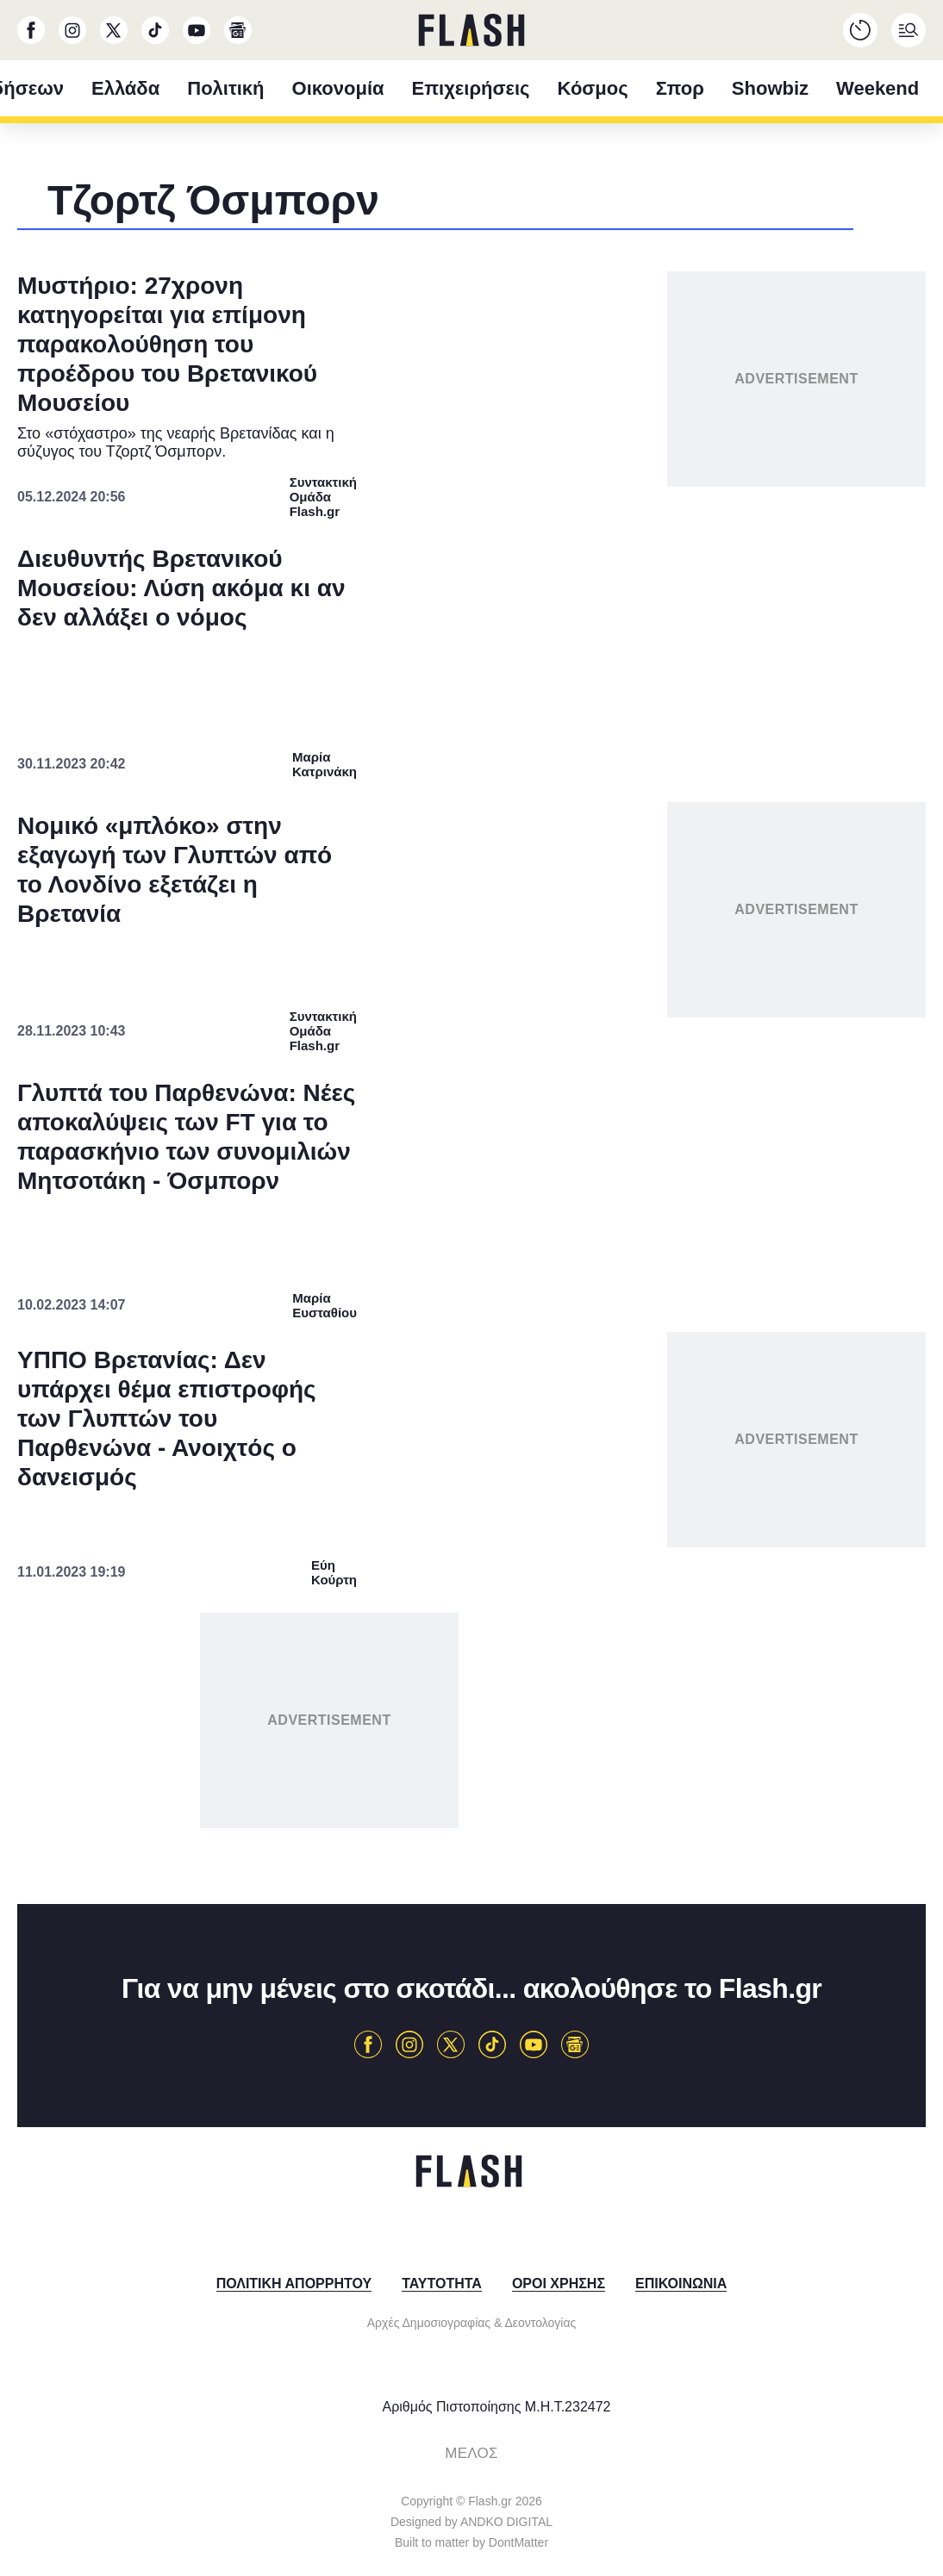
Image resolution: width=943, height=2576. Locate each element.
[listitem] (471, 1201)
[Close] (769, 904)
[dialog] (471, 1288)
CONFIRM (347, 1611)
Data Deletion (373, 1673)
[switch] (685, 1238)
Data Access (470, 1673)
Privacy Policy (568, 1673)
